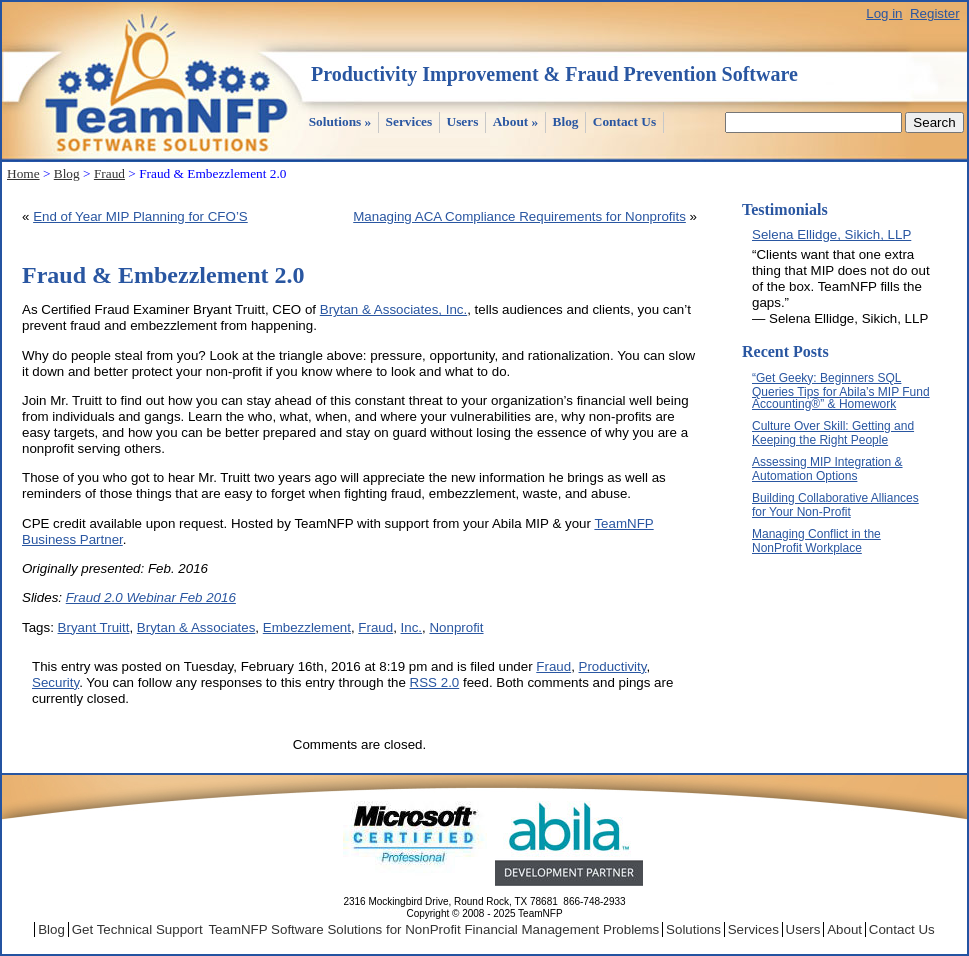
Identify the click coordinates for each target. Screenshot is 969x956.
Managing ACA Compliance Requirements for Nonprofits (519, 216)
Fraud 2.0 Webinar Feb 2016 (151, 597)
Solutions (340, 121)
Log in (884, 13)
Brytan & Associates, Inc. (393, 309)
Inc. (411, 627)
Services (409, 121)
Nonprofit (456, 627)
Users (463, 121)
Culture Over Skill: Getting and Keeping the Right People (833, 433)
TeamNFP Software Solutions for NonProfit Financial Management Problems (433, 929)
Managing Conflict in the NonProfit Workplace (816, 541)
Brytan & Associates (196, 627)
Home (23, 173)
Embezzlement (307, 627)
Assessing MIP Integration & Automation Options (827, 469)
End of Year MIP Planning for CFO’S (140, 216)
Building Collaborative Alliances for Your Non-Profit (835, 505)
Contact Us (624, 121)
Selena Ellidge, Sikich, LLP (831, 234)
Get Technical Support (137, 929)
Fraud (109, 173)
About (516, 121)
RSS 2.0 (435, 682)
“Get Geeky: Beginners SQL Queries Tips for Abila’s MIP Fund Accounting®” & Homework (841, 391)
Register (935, 13)
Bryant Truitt (94, 627)
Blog (566, 121)
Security (55, 682)
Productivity (613, 666)
